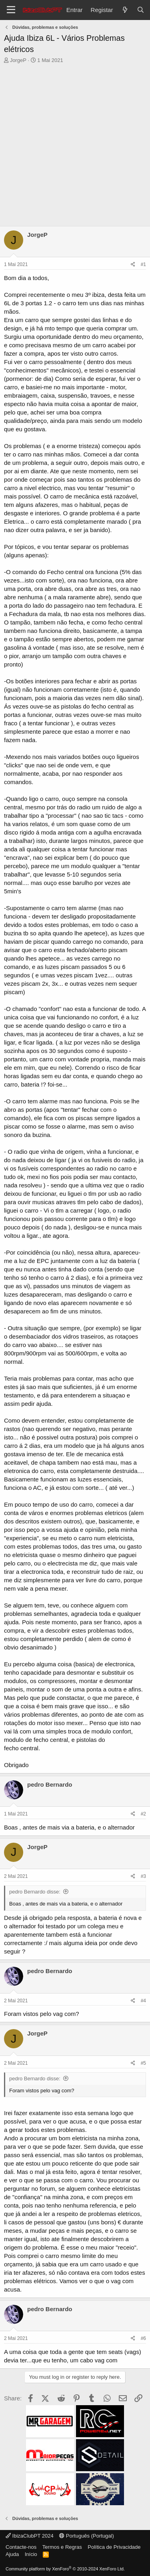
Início (31, 2554)
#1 (143, 264)
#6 (143, 2338)
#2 (143, 1814)
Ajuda (12, 2554)
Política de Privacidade (114, 2547)
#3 (143, 1876)
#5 (143, 2063)
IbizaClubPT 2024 (30, 2536)
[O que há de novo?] (124, 9)
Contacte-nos (21, 2547)
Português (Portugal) (86, 2536)
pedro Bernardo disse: (34, 1892)
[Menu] (11, 10)
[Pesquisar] (140, 9)
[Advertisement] (75, 147)
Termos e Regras (62, 2547)
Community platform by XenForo (65, 2568)
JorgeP (18, 60)
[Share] (133, 264)
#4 (143, 2001)
